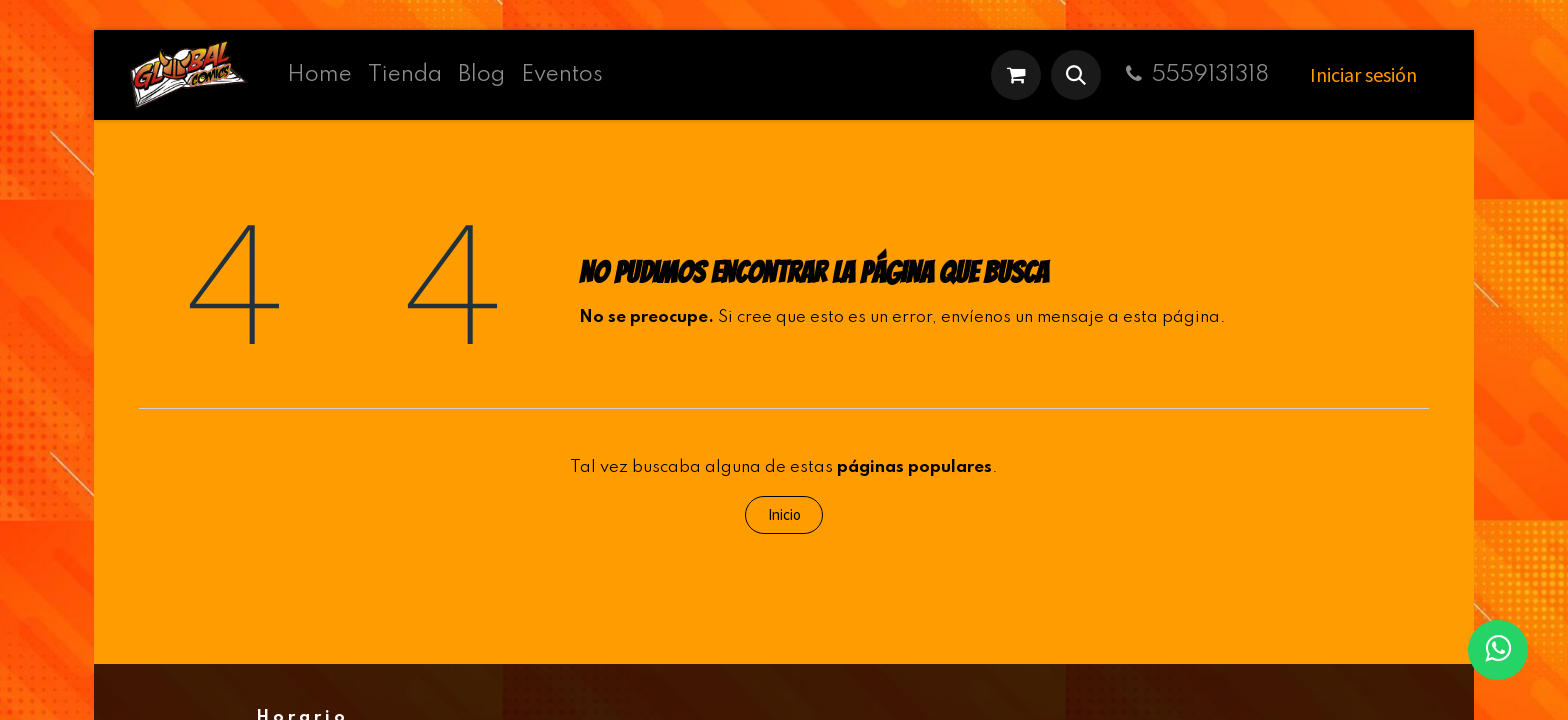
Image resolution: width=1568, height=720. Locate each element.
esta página (1171, 317)
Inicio (784, 514)
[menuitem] (319, 75)
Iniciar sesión (1363, 74)
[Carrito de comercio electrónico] (1016, 75)
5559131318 (1195, 75)
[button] (1076, 75)
